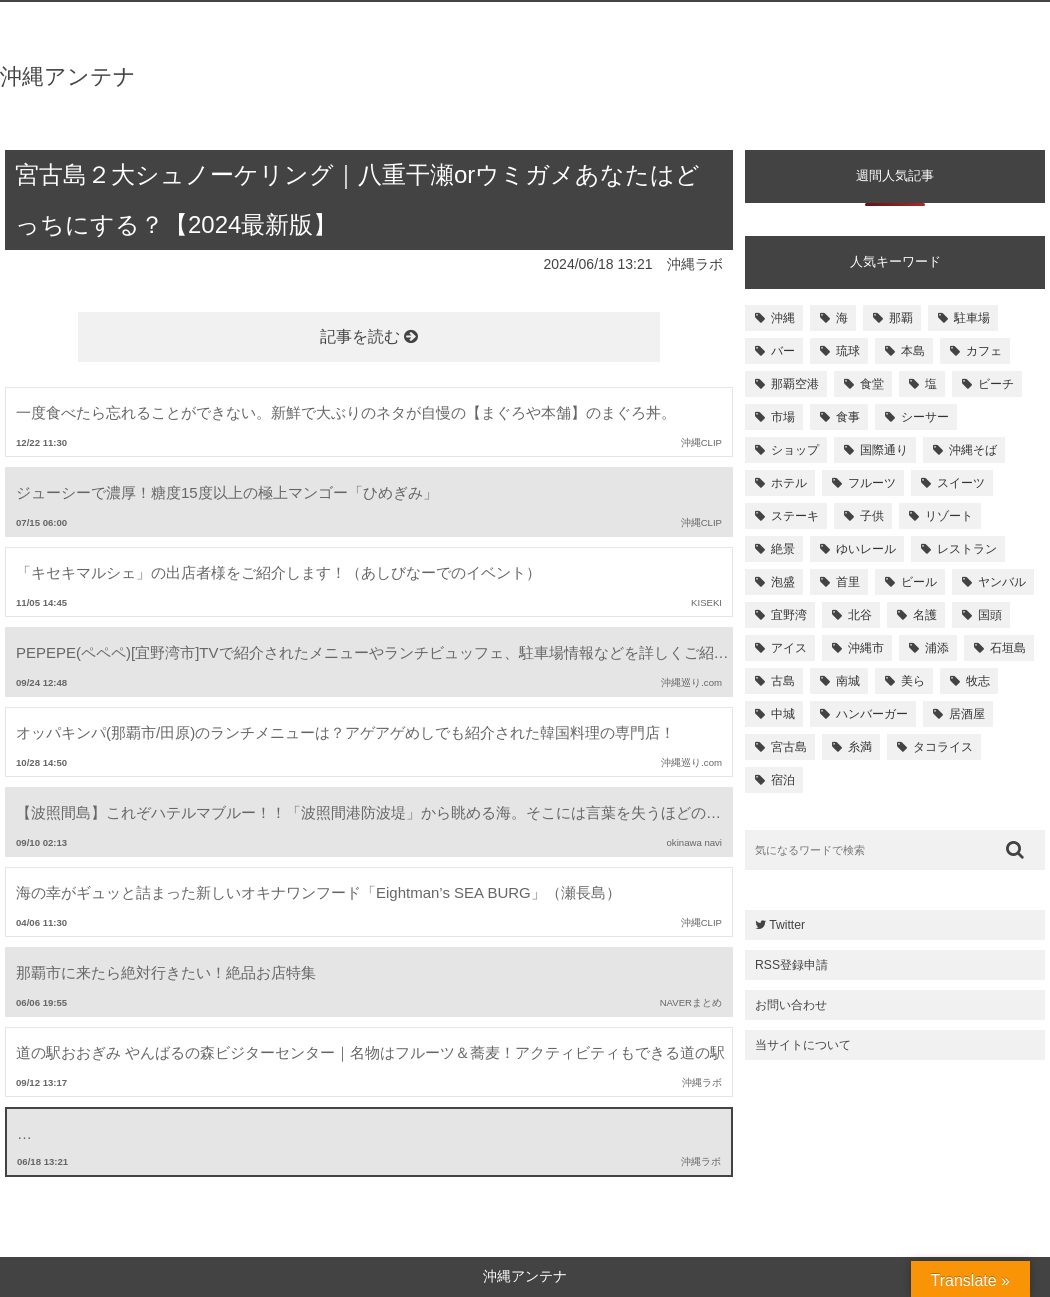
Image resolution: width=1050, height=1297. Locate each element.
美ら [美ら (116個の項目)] (913, 681)
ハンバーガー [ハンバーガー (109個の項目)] (872, 714)
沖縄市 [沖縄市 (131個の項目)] (866, 648)
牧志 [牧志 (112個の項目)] (978, 681)
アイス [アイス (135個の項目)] (789, 648)
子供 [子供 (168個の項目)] (872, 516)
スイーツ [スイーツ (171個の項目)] (961, 483)
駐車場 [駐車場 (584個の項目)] (972, 318)
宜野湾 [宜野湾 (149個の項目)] (789, 615)
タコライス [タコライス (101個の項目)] (943, 747)
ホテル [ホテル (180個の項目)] (789, 483)
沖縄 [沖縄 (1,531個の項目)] (783, 318)
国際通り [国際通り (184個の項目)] (884, 450)
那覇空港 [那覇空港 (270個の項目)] (795, 384)
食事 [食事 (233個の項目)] (848, 417)
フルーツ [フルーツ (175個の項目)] (872, 483)
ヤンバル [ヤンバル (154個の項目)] (1002, 582)
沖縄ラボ (695, 264)
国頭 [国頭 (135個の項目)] (990, 615)
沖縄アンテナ (68, 76)
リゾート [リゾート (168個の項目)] (949, 516)
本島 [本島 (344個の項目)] (913, 351)
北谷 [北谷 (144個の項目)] (860, 615)
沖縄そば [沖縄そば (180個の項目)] (973, 450)
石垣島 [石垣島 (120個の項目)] (1008, 648)
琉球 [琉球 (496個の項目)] (848, 351)
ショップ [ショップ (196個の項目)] (795, 450)
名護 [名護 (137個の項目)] (925, 615)
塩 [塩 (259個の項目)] (931, 384)
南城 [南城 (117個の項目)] (848, 681)
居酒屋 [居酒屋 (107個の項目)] (967, 714)
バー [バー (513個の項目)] (783, 351)
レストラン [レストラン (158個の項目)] (967, 549)
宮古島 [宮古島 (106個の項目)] (789, 747)
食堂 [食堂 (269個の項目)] (872, 384)
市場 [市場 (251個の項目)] (783, 417)
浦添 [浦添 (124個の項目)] (937, 648)
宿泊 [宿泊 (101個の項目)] (783, 780)
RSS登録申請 (791, 965)
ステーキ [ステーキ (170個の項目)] (795, 516)
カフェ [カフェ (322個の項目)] (984, 351)
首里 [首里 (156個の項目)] (848, 582)
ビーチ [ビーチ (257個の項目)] (996, 384)
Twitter (780, 925)
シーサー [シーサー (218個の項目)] (925, 417)
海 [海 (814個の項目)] (842, 318)
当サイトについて (803, 1045)
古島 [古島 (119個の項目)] (783, 681)
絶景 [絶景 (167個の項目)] (783, 549)
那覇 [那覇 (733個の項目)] (901, 318)
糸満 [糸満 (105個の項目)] (860, 747)
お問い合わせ (791, 1005)
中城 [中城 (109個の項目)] (783, 714)
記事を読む (369, 336)
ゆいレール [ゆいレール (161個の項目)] (866, 549)
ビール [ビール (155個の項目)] (919, 582)
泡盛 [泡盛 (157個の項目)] (783, 582)
